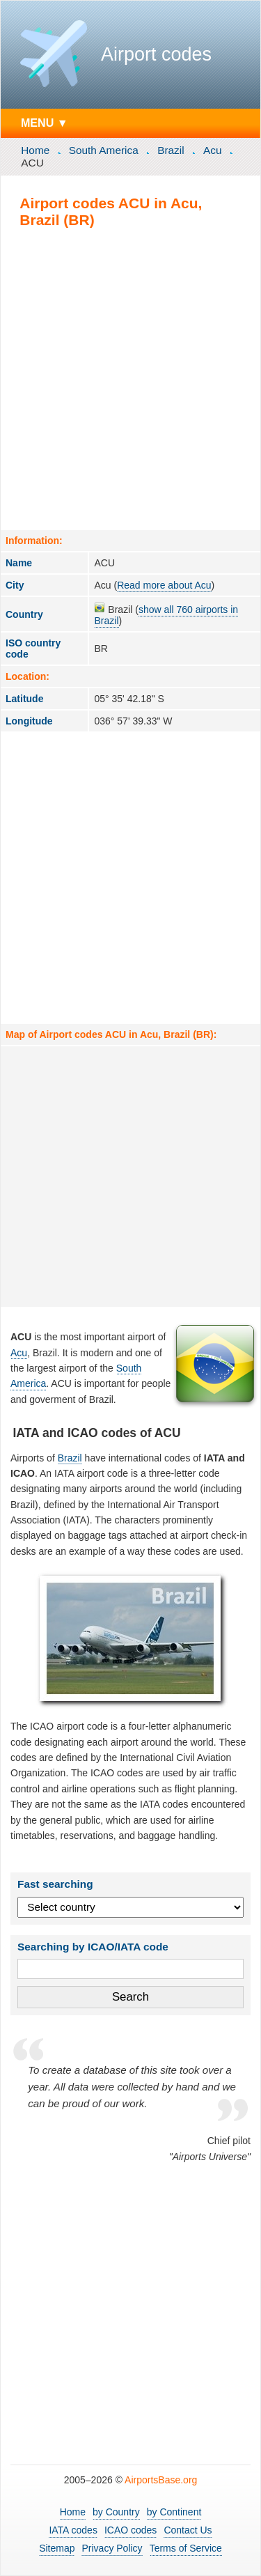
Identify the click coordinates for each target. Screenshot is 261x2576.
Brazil (170, 150)
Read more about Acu (164, 585)
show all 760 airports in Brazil (166, 615)
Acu (212, 150)
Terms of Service (186, 2548)
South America (104, 150)
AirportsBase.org (161, 2479)
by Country (116, 2511)
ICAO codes (130, 2530)
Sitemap (56, 2548)
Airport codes (156, 54)
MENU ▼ (44, 122)
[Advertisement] (130, 378)
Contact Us (188, 2530)
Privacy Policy (111, 2548)
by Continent (174, 2511)
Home (35, 150)
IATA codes (73, 2530)
